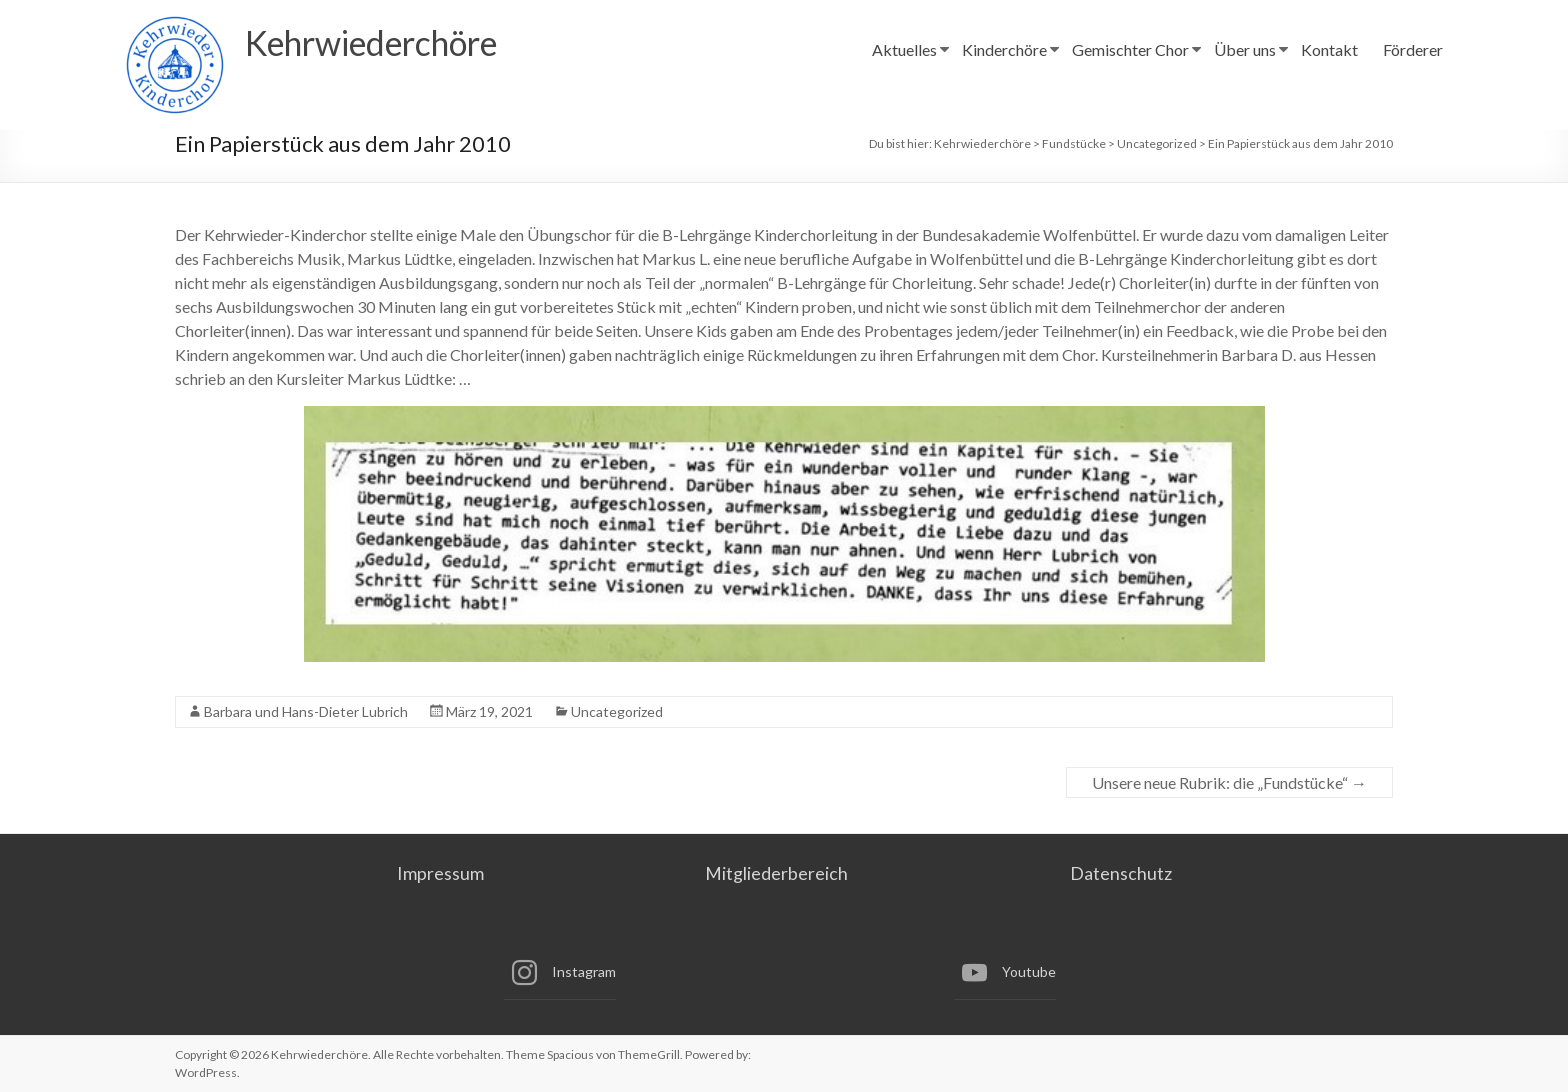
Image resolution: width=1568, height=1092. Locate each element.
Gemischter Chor (1130, 49)
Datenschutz (1126, 873)
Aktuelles (904, 49)
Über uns (1245, 49)
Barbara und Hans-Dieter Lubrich (306, 711)
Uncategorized (617, 711)
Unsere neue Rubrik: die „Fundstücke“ (1229, 782)
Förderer (1413, 49)
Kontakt (1329, 49)
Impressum (433, 873)
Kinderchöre (1004, 49)
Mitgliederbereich (775, 873)
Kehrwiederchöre (385, 43)
